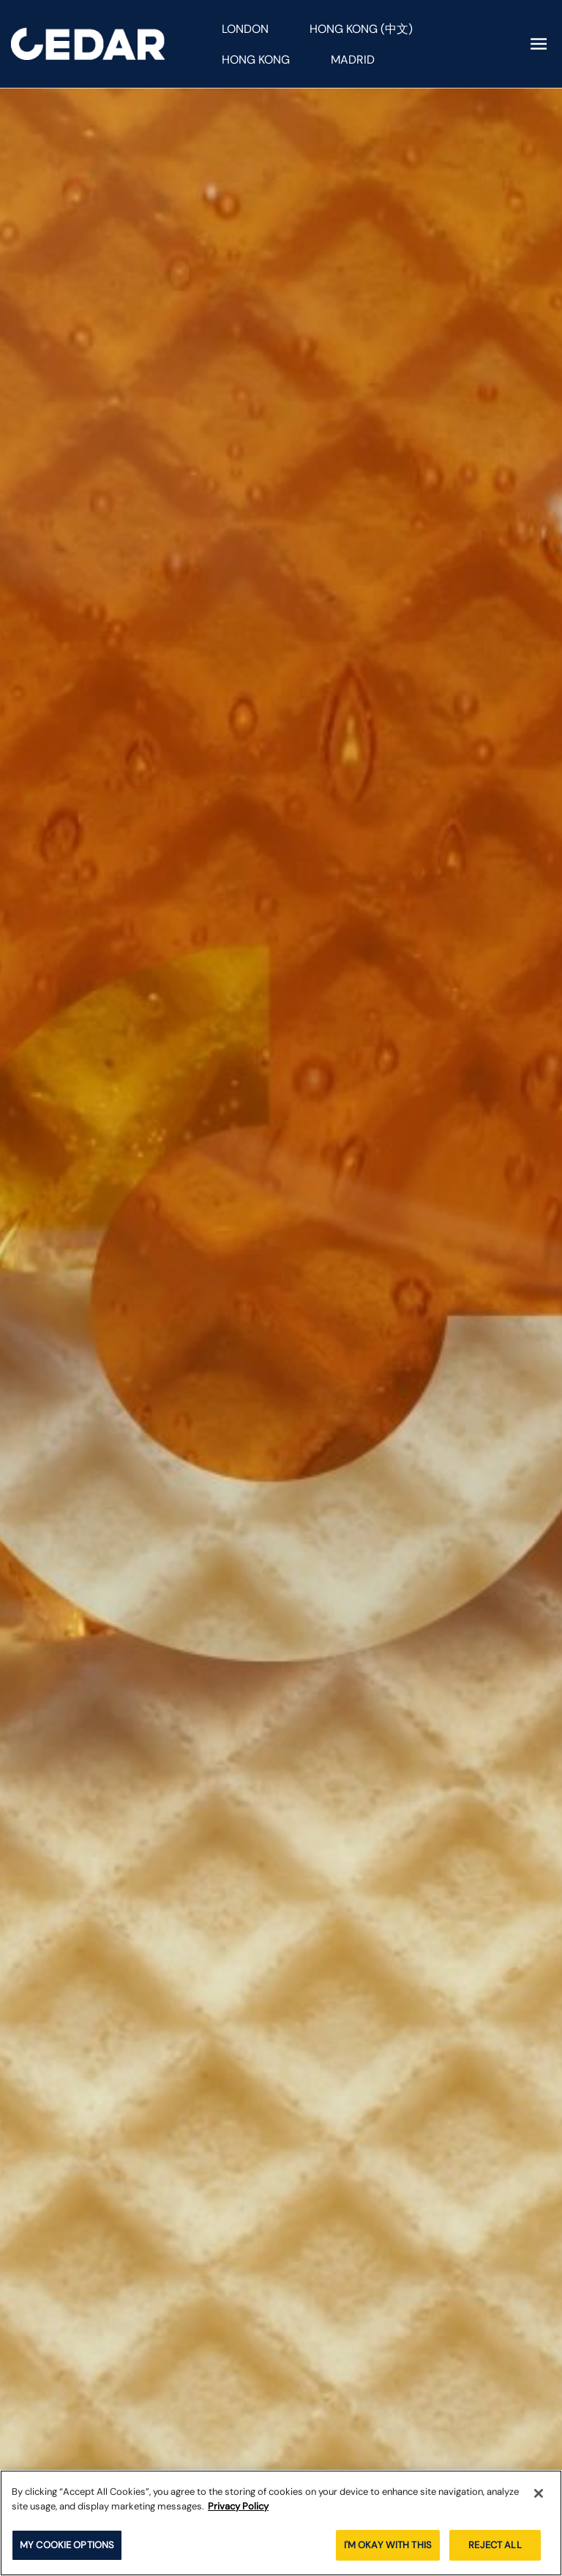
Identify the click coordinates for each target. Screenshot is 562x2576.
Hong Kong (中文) (361, 29)
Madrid (353, 59)
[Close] (538, 2493)
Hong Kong (256, 59)
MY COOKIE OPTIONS (67, 2545)
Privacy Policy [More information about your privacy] (238, 2506)
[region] (281, 2523)
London (245, 29)
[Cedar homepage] (88, 44)
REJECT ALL (494, 2545)
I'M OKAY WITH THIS (388, 2545)
